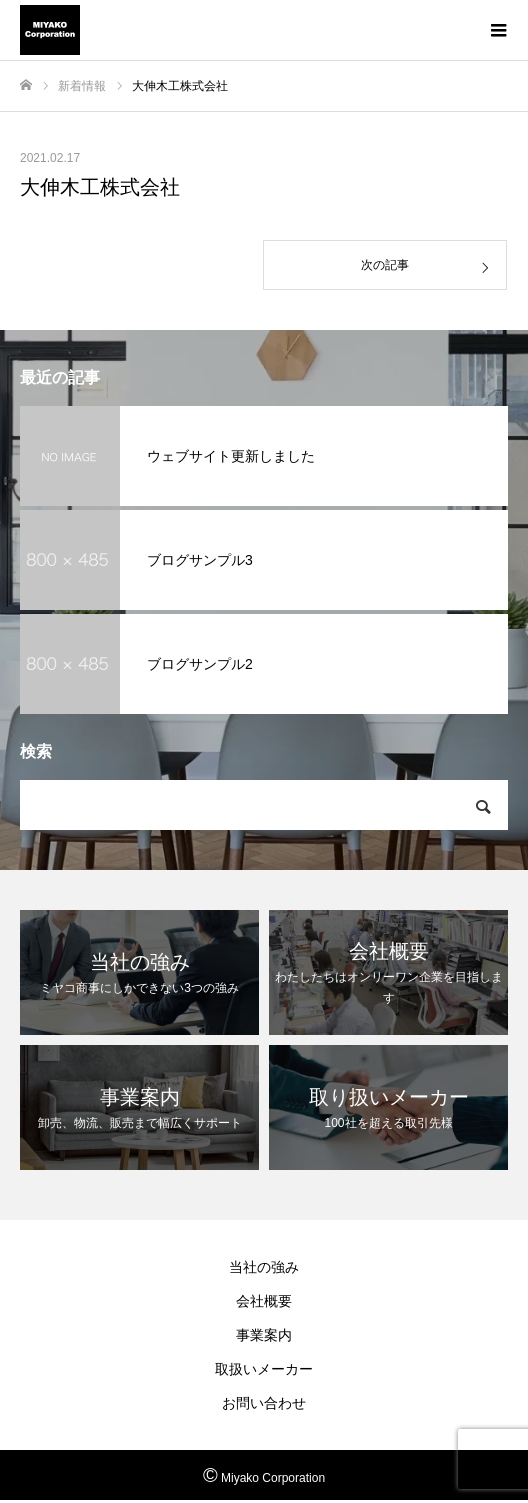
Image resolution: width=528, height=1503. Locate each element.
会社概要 (264, 1301)
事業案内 (264, 1335)
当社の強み (264, 1267)
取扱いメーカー (264, 1369)
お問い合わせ (264, 1403)
